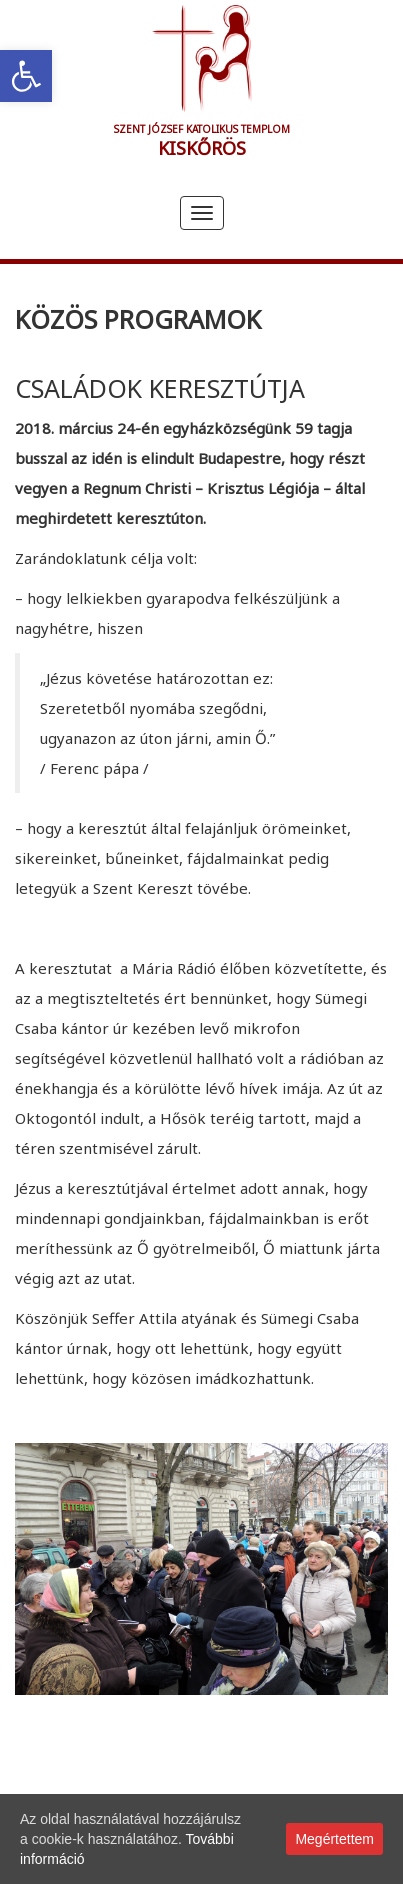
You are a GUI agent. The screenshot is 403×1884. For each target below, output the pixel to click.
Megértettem (334, 1839)
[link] (26, 76)
